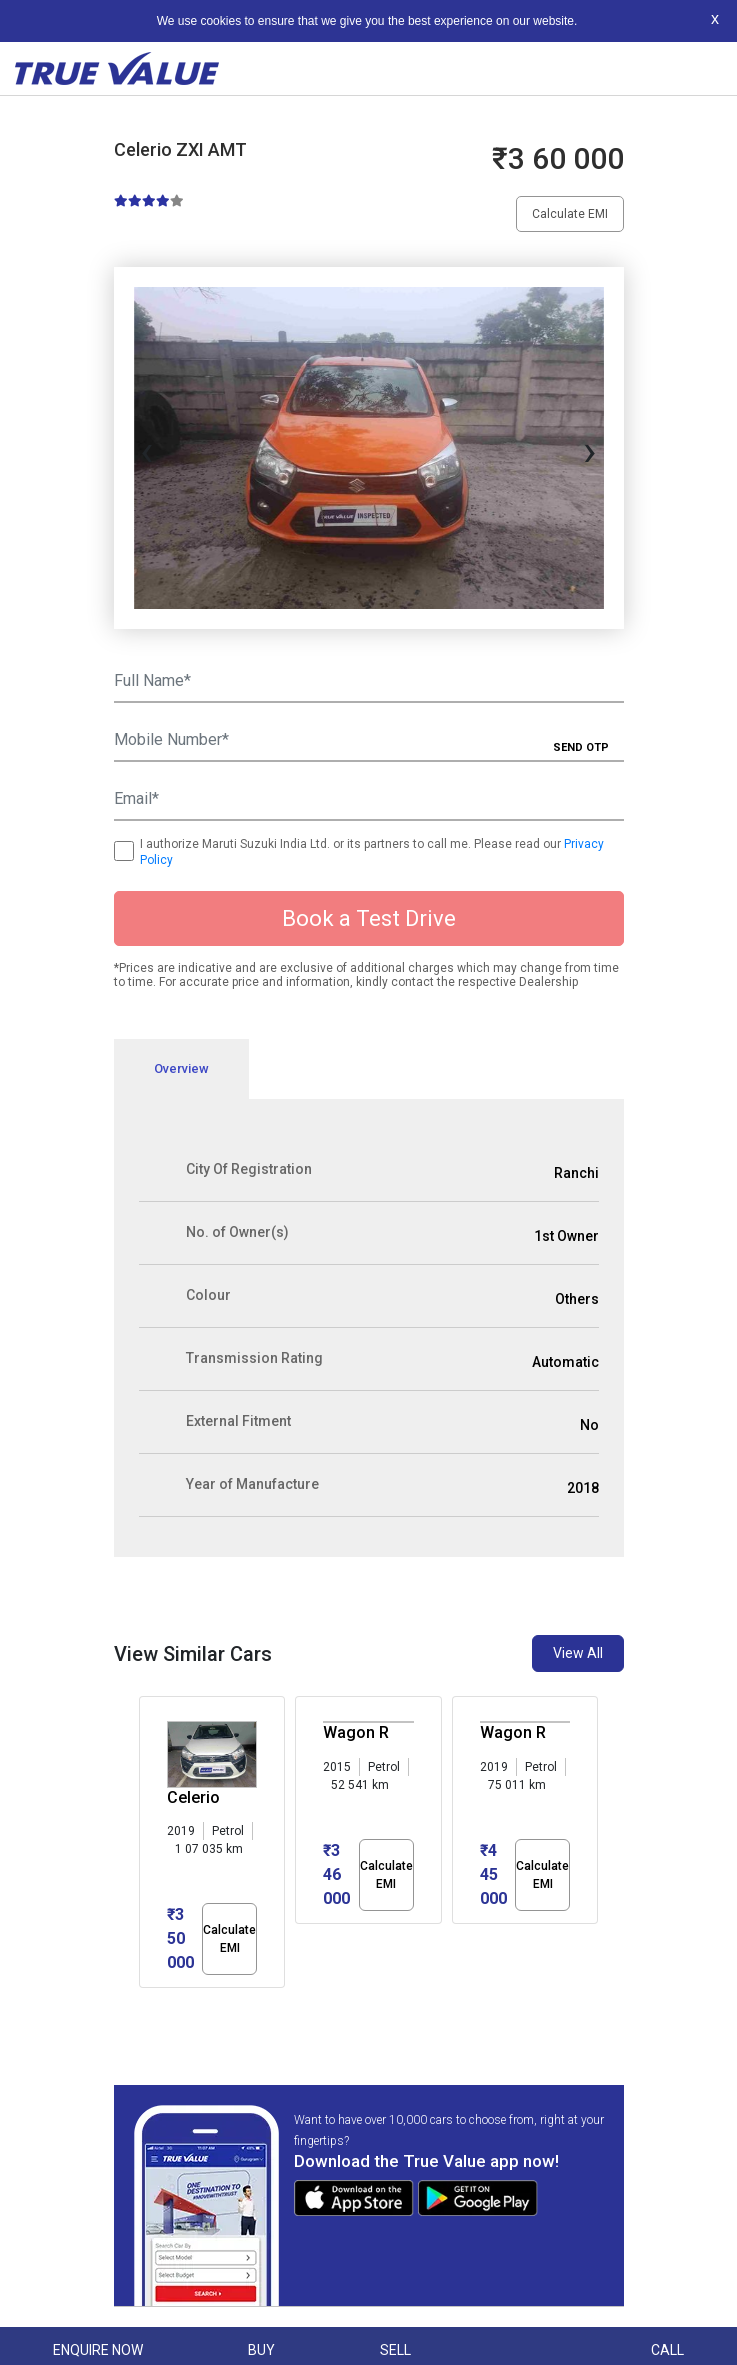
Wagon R (356, 1732)
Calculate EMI (570, 214)
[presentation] (147, 448)
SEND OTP (581, 747)
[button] (145, 2005)
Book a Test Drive (369, 918)
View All (578, 1653)
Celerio (193, 1797)
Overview (181, 1068)
